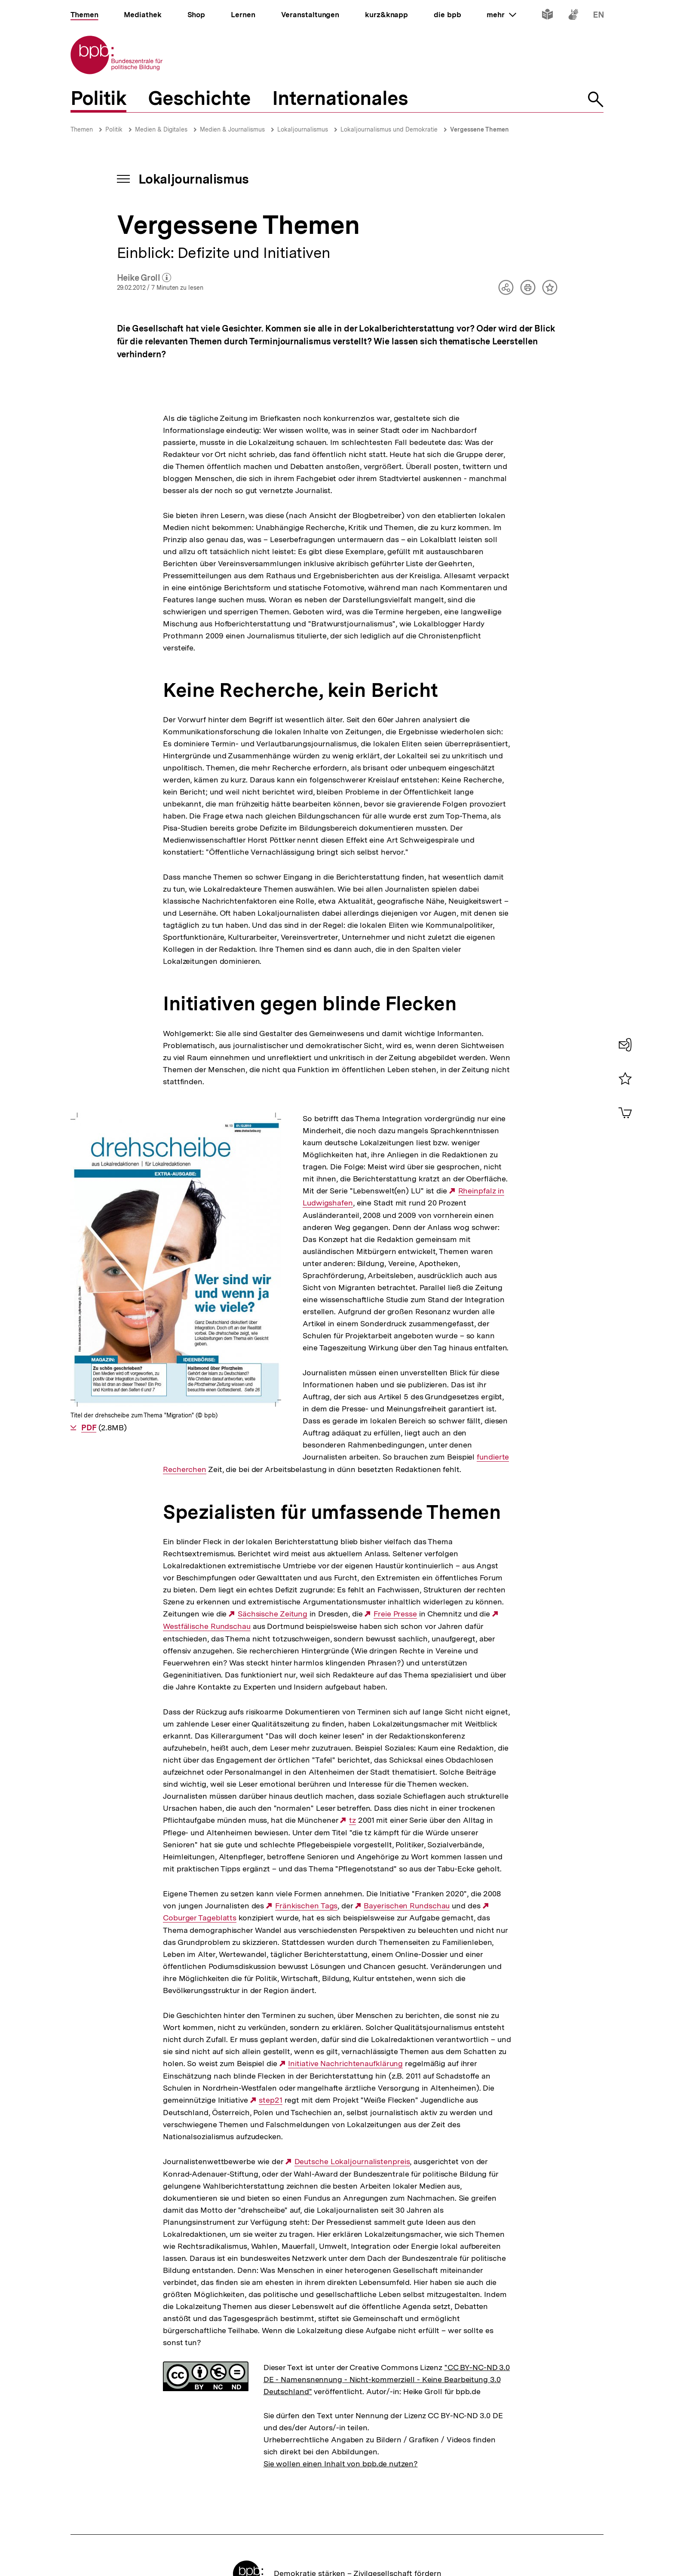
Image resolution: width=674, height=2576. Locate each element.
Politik (114, 129)
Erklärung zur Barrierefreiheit (514, 2520)
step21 (270, 2003)
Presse (379, 2520)
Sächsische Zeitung (272, 1517)
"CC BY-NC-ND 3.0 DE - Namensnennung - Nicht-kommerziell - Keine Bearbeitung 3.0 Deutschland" (386, 2282)
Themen (81, 129)
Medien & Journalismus (232, 129)
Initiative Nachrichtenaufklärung (345, 1967)
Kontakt (342, 2520)
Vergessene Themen (479, 129)
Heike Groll (144, 278)
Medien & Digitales (161, 129)
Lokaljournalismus (302, 129)
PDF (88, 1145)
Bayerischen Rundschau (407, 1808)
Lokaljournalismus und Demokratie (389, 129)
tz (352, 1723)
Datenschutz (182, 2520)
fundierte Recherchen (375, 1360)
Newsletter (273, 2520)
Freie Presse (395, 1517)
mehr (501, 14)
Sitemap (229, 2520)
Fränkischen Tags (306, 1808)
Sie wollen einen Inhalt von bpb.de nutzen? (340, 2366)
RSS (310, 2520)
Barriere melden (428, 2520)
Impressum (130, 2520)
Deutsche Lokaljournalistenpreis (352, 2064)
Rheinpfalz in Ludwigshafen (368, 1191)
